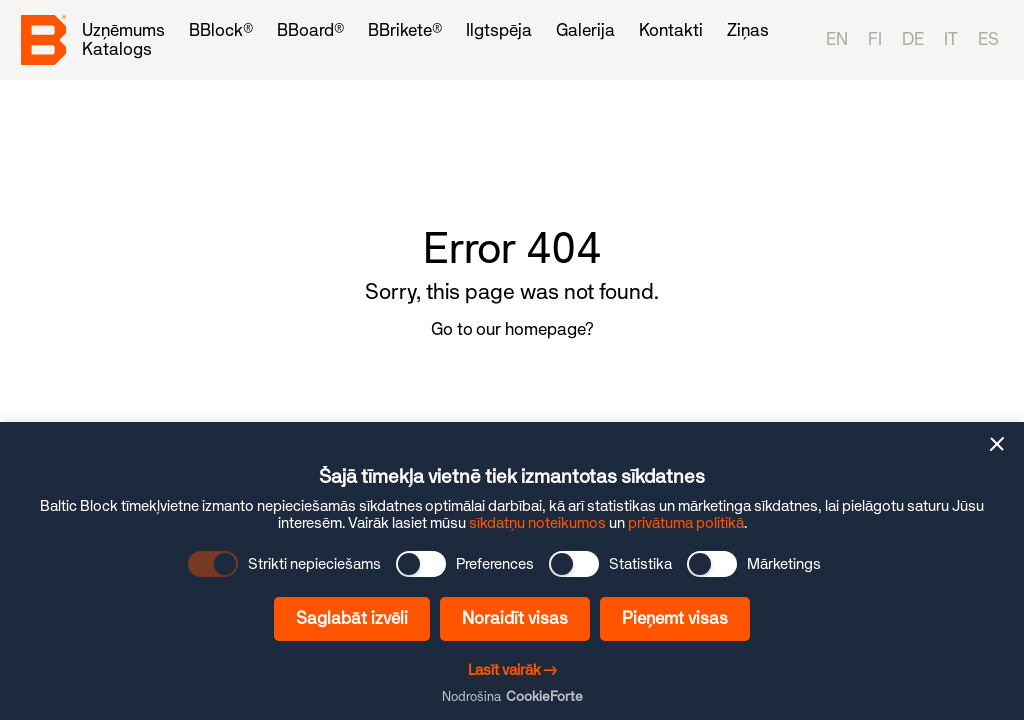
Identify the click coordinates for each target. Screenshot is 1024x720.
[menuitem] (123, 30)
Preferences (495, 564)
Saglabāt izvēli (352, 618)
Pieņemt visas (675, 618)
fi (875, 39)
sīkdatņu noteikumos (537, 522)
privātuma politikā (686, 522)
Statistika (640, 564)
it (951, 39)
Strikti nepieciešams (314, 564)
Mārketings (784, 564)
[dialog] (512, 571)
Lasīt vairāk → (512, 669)
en (837, 39)
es (988, 39)
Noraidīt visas (515, 618)
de (913, 39)
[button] (997, 444)
